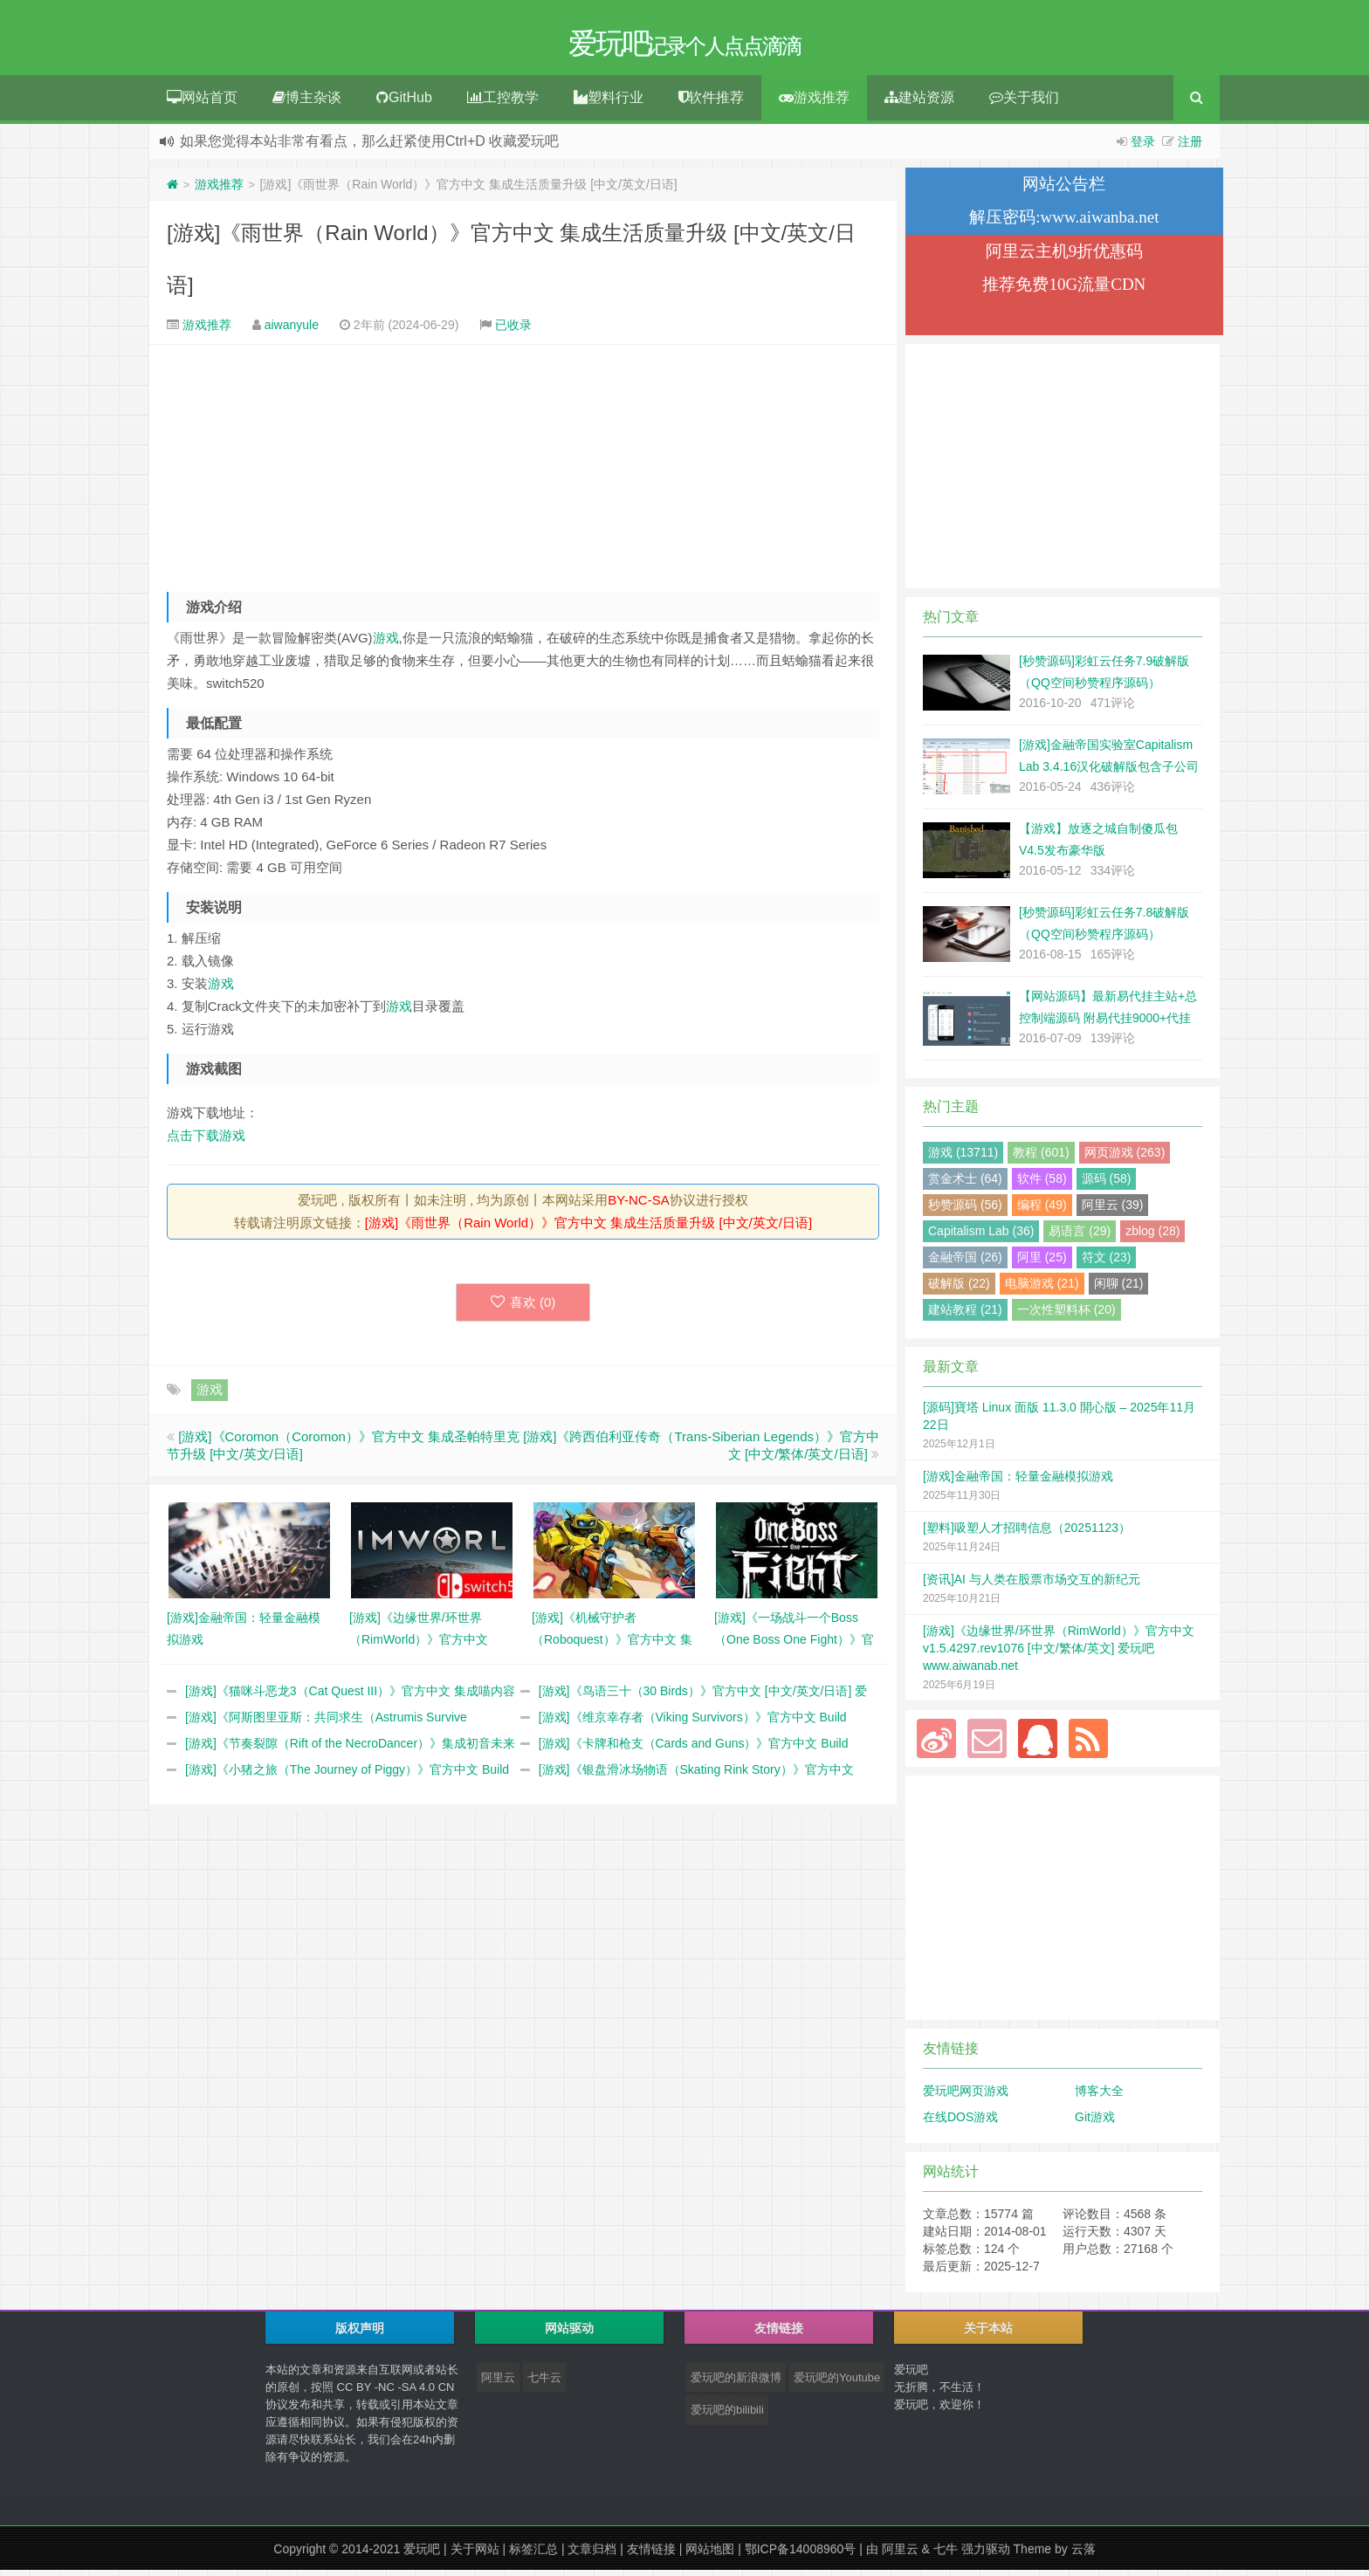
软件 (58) (1042, 1185)
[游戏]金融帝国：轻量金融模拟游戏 (1018, 1482)
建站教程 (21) (965, 1315)
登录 (1143, 148)
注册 (1190, 148)
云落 (1083, 2555)
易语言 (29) (1080, 1237)
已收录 (513, 331)
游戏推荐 (814, 103)
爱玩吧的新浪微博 (736, 2383)
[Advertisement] (523, 468)
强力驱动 (985, 2555)
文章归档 (592, 2555)
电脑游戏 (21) (1042, 1289)
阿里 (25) (1042, 1263)
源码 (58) (1107, 1185)
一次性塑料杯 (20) (1066, 1315)
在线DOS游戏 (960, 2123)
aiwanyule (292, 331)
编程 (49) (1042, 1211)
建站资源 (919, 103)
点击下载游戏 (206, 1141)
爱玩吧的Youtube (837, 2383)
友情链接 (651, 2555)
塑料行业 (608, 103)
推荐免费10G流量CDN (1063, 290)
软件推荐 (711, 103)
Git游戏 (1095, 2123)
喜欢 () (523, 1308)
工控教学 (503, 103)
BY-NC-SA (638, 1206)
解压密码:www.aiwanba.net (1064, 223)
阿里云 (498, 2383)
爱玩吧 (421, 2555)
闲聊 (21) (1119, 1289)
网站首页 (202, 103)
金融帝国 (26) (965, 1263)
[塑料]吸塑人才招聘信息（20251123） (1027, 1534)
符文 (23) (1107, 1263)
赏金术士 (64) (965, 1185)
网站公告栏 (1063, 190)
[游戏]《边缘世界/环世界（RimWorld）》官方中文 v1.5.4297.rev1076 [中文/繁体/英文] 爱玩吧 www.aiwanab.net (1058, 1654)
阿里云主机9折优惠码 (1065, 257)
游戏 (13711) (963, 1158)
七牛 (945, 2555)
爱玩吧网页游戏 (965, 2097)
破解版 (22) (959, 1289)
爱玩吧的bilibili (727, 2415)
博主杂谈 (306, 103)
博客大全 (1099, 2097)
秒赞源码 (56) (965, 1211)
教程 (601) (1041, 1158)
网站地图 (709, 2555)
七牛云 (544, 2383)
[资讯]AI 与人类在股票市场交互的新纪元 (1031, 1585)
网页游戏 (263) (1125, 1158)
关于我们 (1024, 103)
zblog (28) (1152, 1237)
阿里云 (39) (1113, 1211)
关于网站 (475, 2555)
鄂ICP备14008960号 (800, 2555)
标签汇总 (533, 2555)
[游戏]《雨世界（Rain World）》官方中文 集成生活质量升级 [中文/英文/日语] (588, 1228)
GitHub (404, 103)
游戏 (386, 643)
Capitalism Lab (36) (981, 1237)
